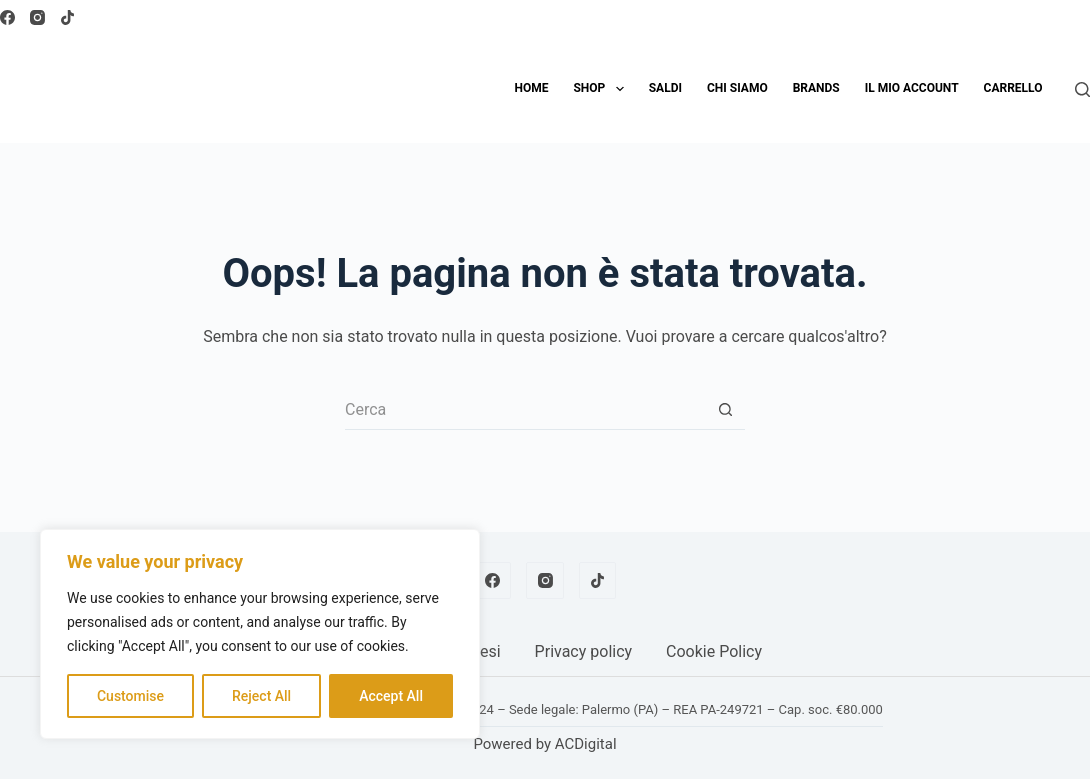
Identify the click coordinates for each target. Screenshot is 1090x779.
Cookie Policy (714, 651)
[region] (260, 634)
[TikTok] (67, 17)
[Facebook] (7, 17)
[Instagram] (37, 17)
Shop (602, 89)
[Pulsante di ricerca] (725, 410)
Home (531, 88)
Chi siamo (737, 88)
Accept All (391, 696)
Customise (130, 696)
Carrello (1013, 88)
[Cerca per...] (525, 410)
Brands (816, 88)
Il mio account (912, 88)
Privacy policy (584, 651)
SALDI (665, 88)
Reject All (261, 696)
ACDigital (586, 744)
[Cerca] (1082, 89)
